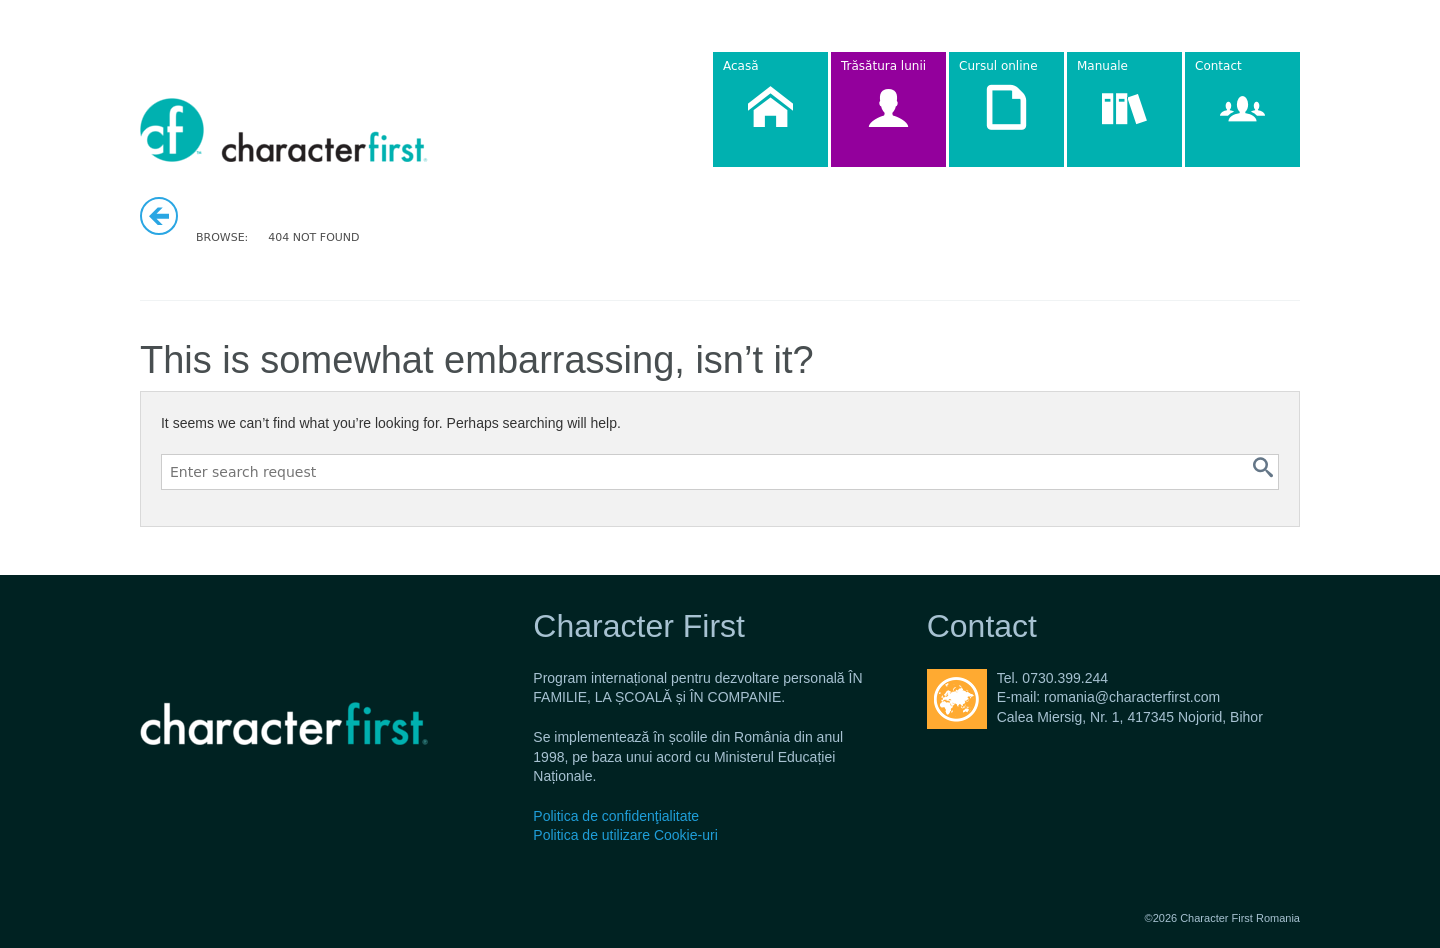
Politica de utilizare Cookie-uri (625, 835)
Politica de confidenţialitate (616, 816)
